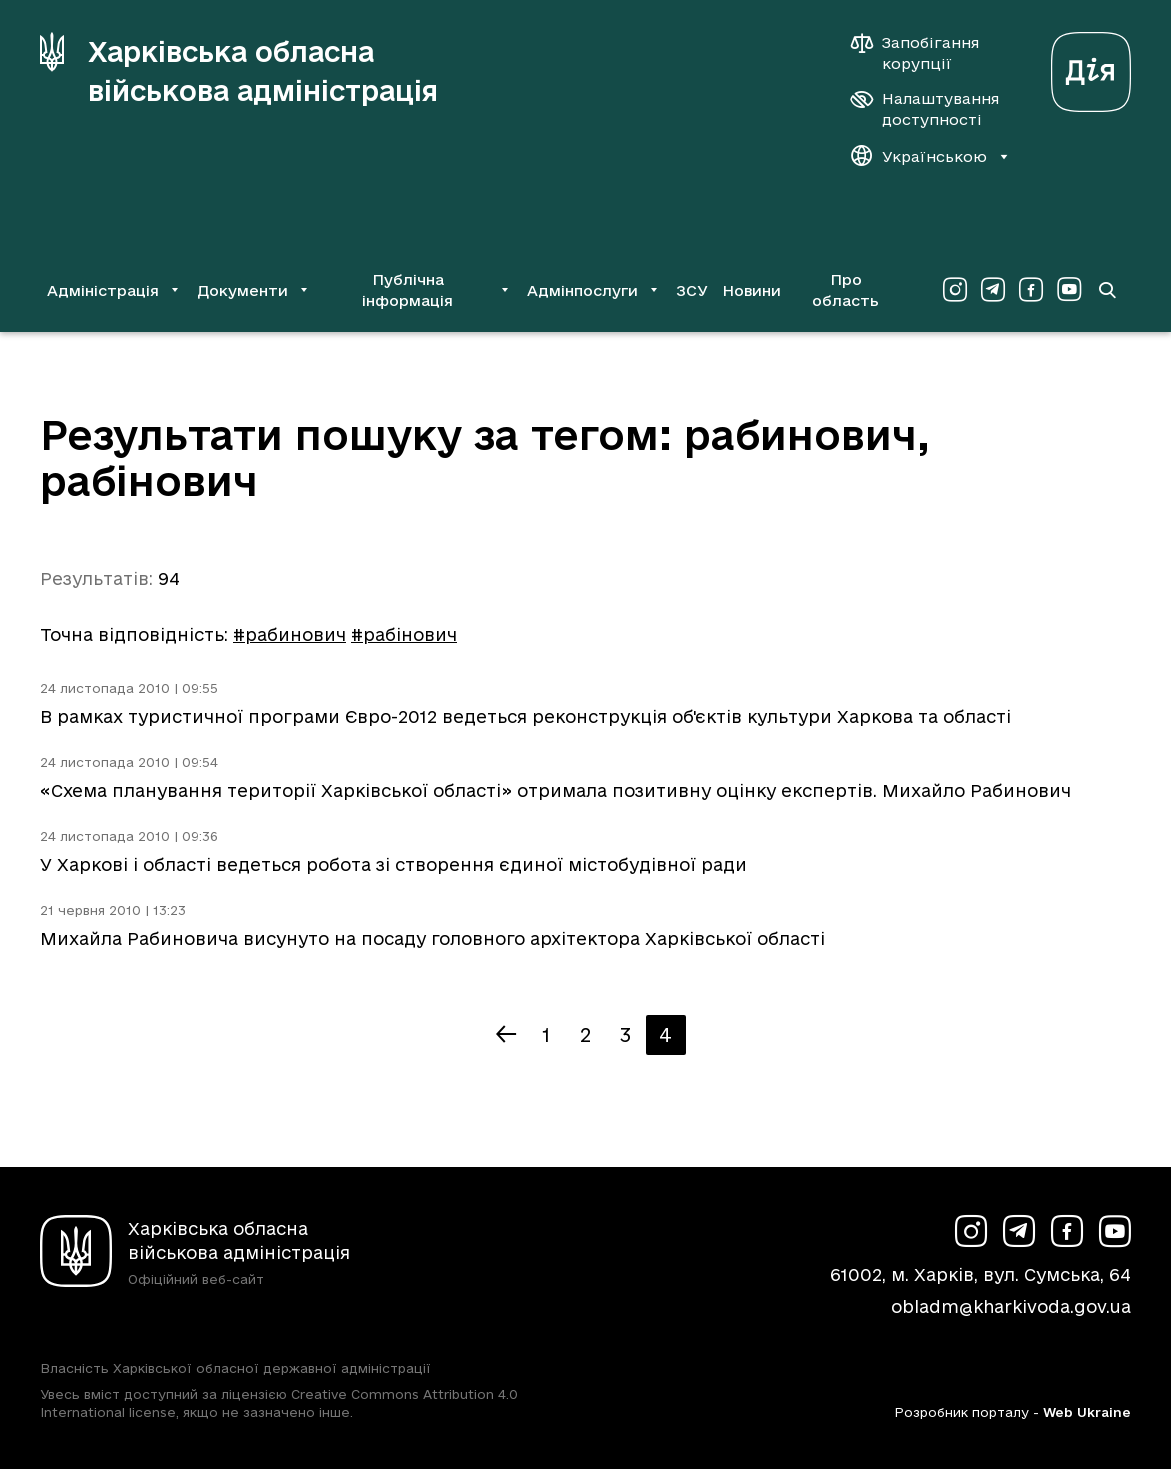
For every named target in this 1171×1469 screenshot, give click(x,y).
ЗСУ (692, 290)
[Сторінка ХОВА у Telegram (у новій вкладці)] (993, 290)
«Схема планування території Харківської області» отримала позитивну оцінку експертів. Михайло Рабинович (555, 790)
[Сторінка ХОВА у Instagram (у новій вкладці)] (955, 290)
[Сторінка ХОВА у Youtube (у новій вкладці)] (1069, 290)
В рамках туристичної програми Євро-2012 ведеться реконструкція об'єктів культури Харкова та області (525, 716)
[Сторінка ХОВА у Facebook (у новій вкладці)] (1031, 290)
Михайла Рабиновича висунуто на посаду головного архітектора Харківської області (432, 938)
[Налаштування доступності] (925, 109)
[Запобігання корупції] (925, 53)
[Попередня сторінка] (506, 1035)
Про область (845, 290)
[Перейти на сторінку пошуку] (1107, 290)
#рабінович (404, 634)
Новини (751, 290)
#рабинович (289, 634)
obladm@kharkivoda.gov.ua (1011, 1306)
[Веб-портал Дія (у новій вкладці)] (1091, 66)
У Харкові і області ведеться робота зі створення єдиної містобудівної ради (393, 864)
